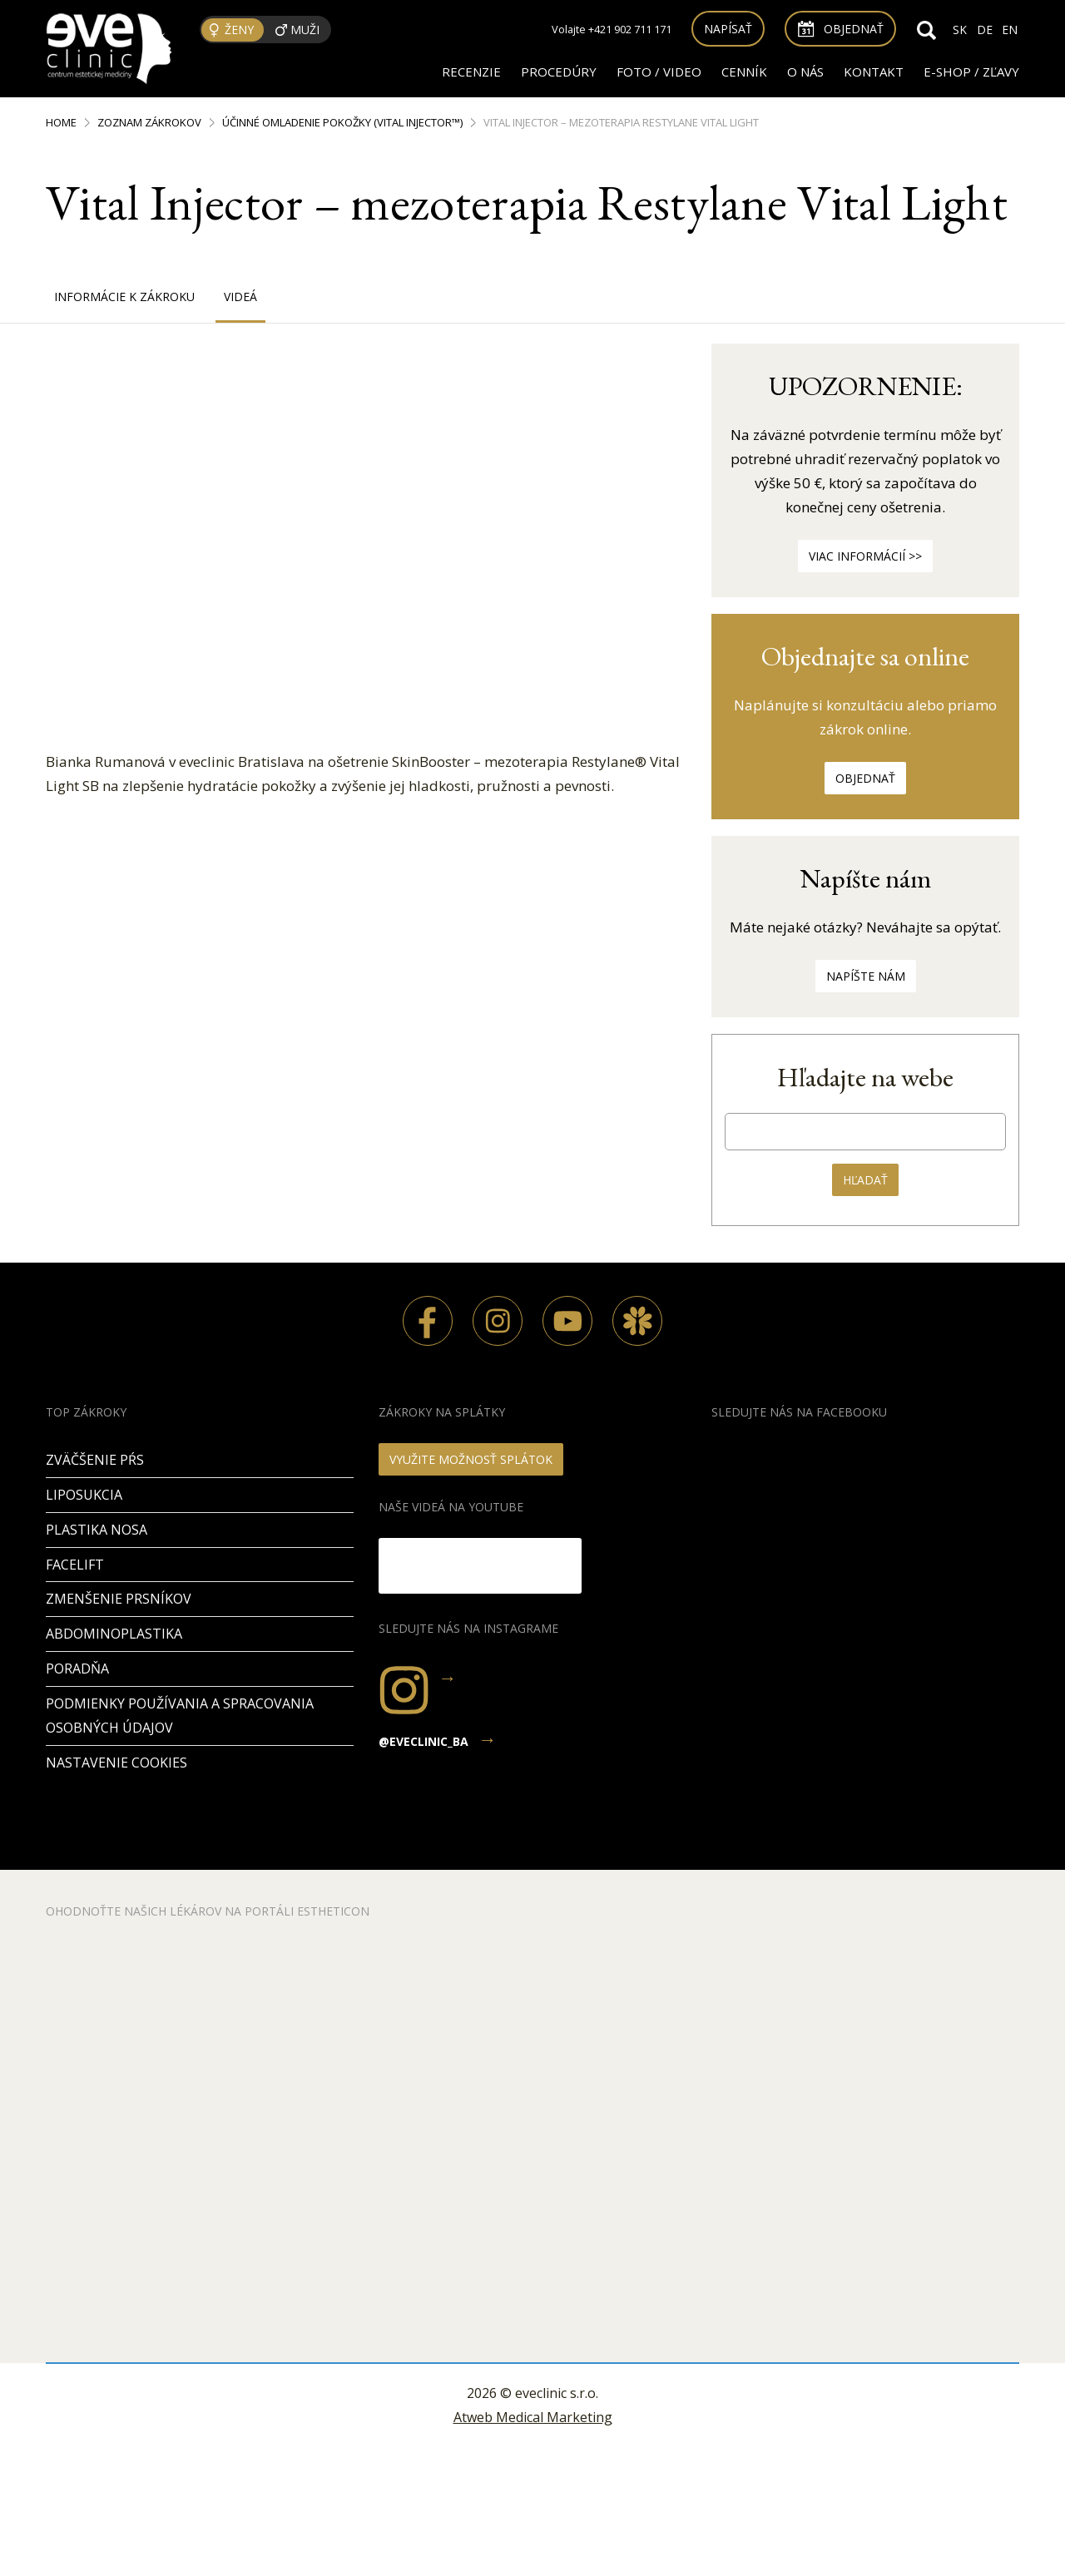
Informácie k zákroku (124, 296)
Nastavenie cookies (116, 1762)
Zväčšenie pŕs (95, 1460)
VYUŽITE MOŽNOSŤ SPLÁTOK (470, 1459)
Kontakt (874, 71)
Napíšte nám (865, 976)
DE (985, 29)
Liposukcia (84, 1495)
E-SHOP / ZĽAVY (971, 71)
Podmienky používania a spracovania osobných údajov (180, 1715)
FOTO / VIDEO (659, 71)
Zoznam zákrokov (149, 122)
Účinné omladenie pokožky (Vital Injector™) (342, 122)
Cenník (744, 71)
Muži (305, 29)
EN (1010, 29)
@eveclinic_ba (423, 1741)
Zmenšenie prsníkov (118, 1599)
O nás (805, 71)
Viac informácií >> (865, 556)
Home (61, 122)
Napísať (728, 29)
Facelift (75, 1564)
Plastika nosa (96, 1529)
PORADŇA (77, 1668)
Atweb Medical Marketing (532, 2417)
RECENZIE (471, 71)
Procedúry (559, 71)
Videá (240, 296)
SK (960, 29)
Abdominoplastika (114, 1633)
